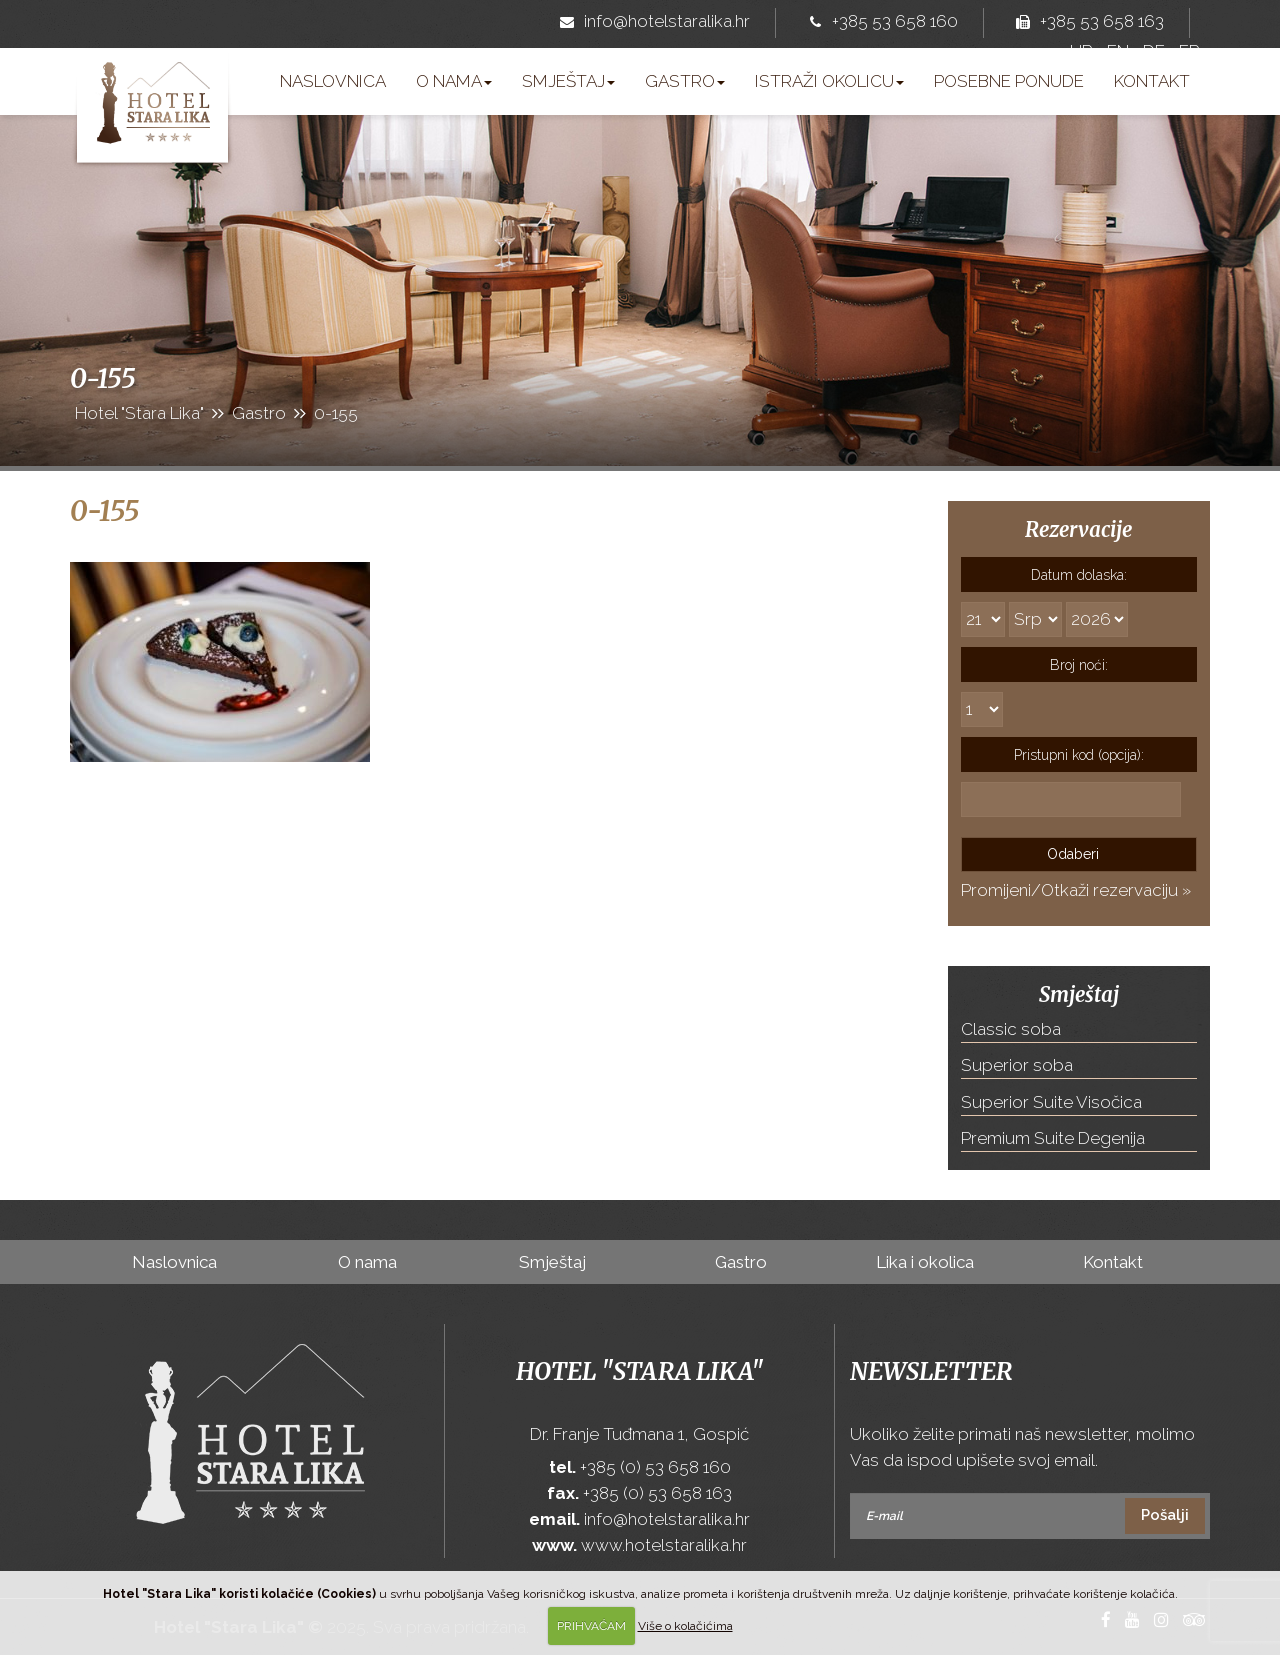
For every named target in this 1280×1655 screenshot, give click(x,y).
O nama (454, 81)
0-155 (104, 511)
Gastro (685, 81)
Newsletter (931, 1371)
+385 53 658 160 (879, 23)
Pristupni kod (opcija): (1079, 755)
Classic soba (1011, 1029)
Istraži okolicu (829, 81)
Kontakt (1152, 81)
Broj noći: (1079, 665)
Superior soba (1017, 1065)
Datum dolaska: (1079, 575)
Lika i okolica (925, 1262)
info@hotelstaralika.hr (651, 23)
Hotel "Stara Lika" (640, 1371)
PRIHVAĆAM (591, 1626)
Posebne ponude (1009, 81)
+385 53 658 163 (1086, 23)
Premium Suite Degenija (1053, 1138)
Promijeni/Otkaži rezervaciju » (1076, 890)
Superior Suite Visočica (1051, 1102)
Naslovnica (333, 81)
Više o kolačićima (685, 1626)
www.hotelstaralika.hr (664, 1545)
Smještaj (568, 81)
